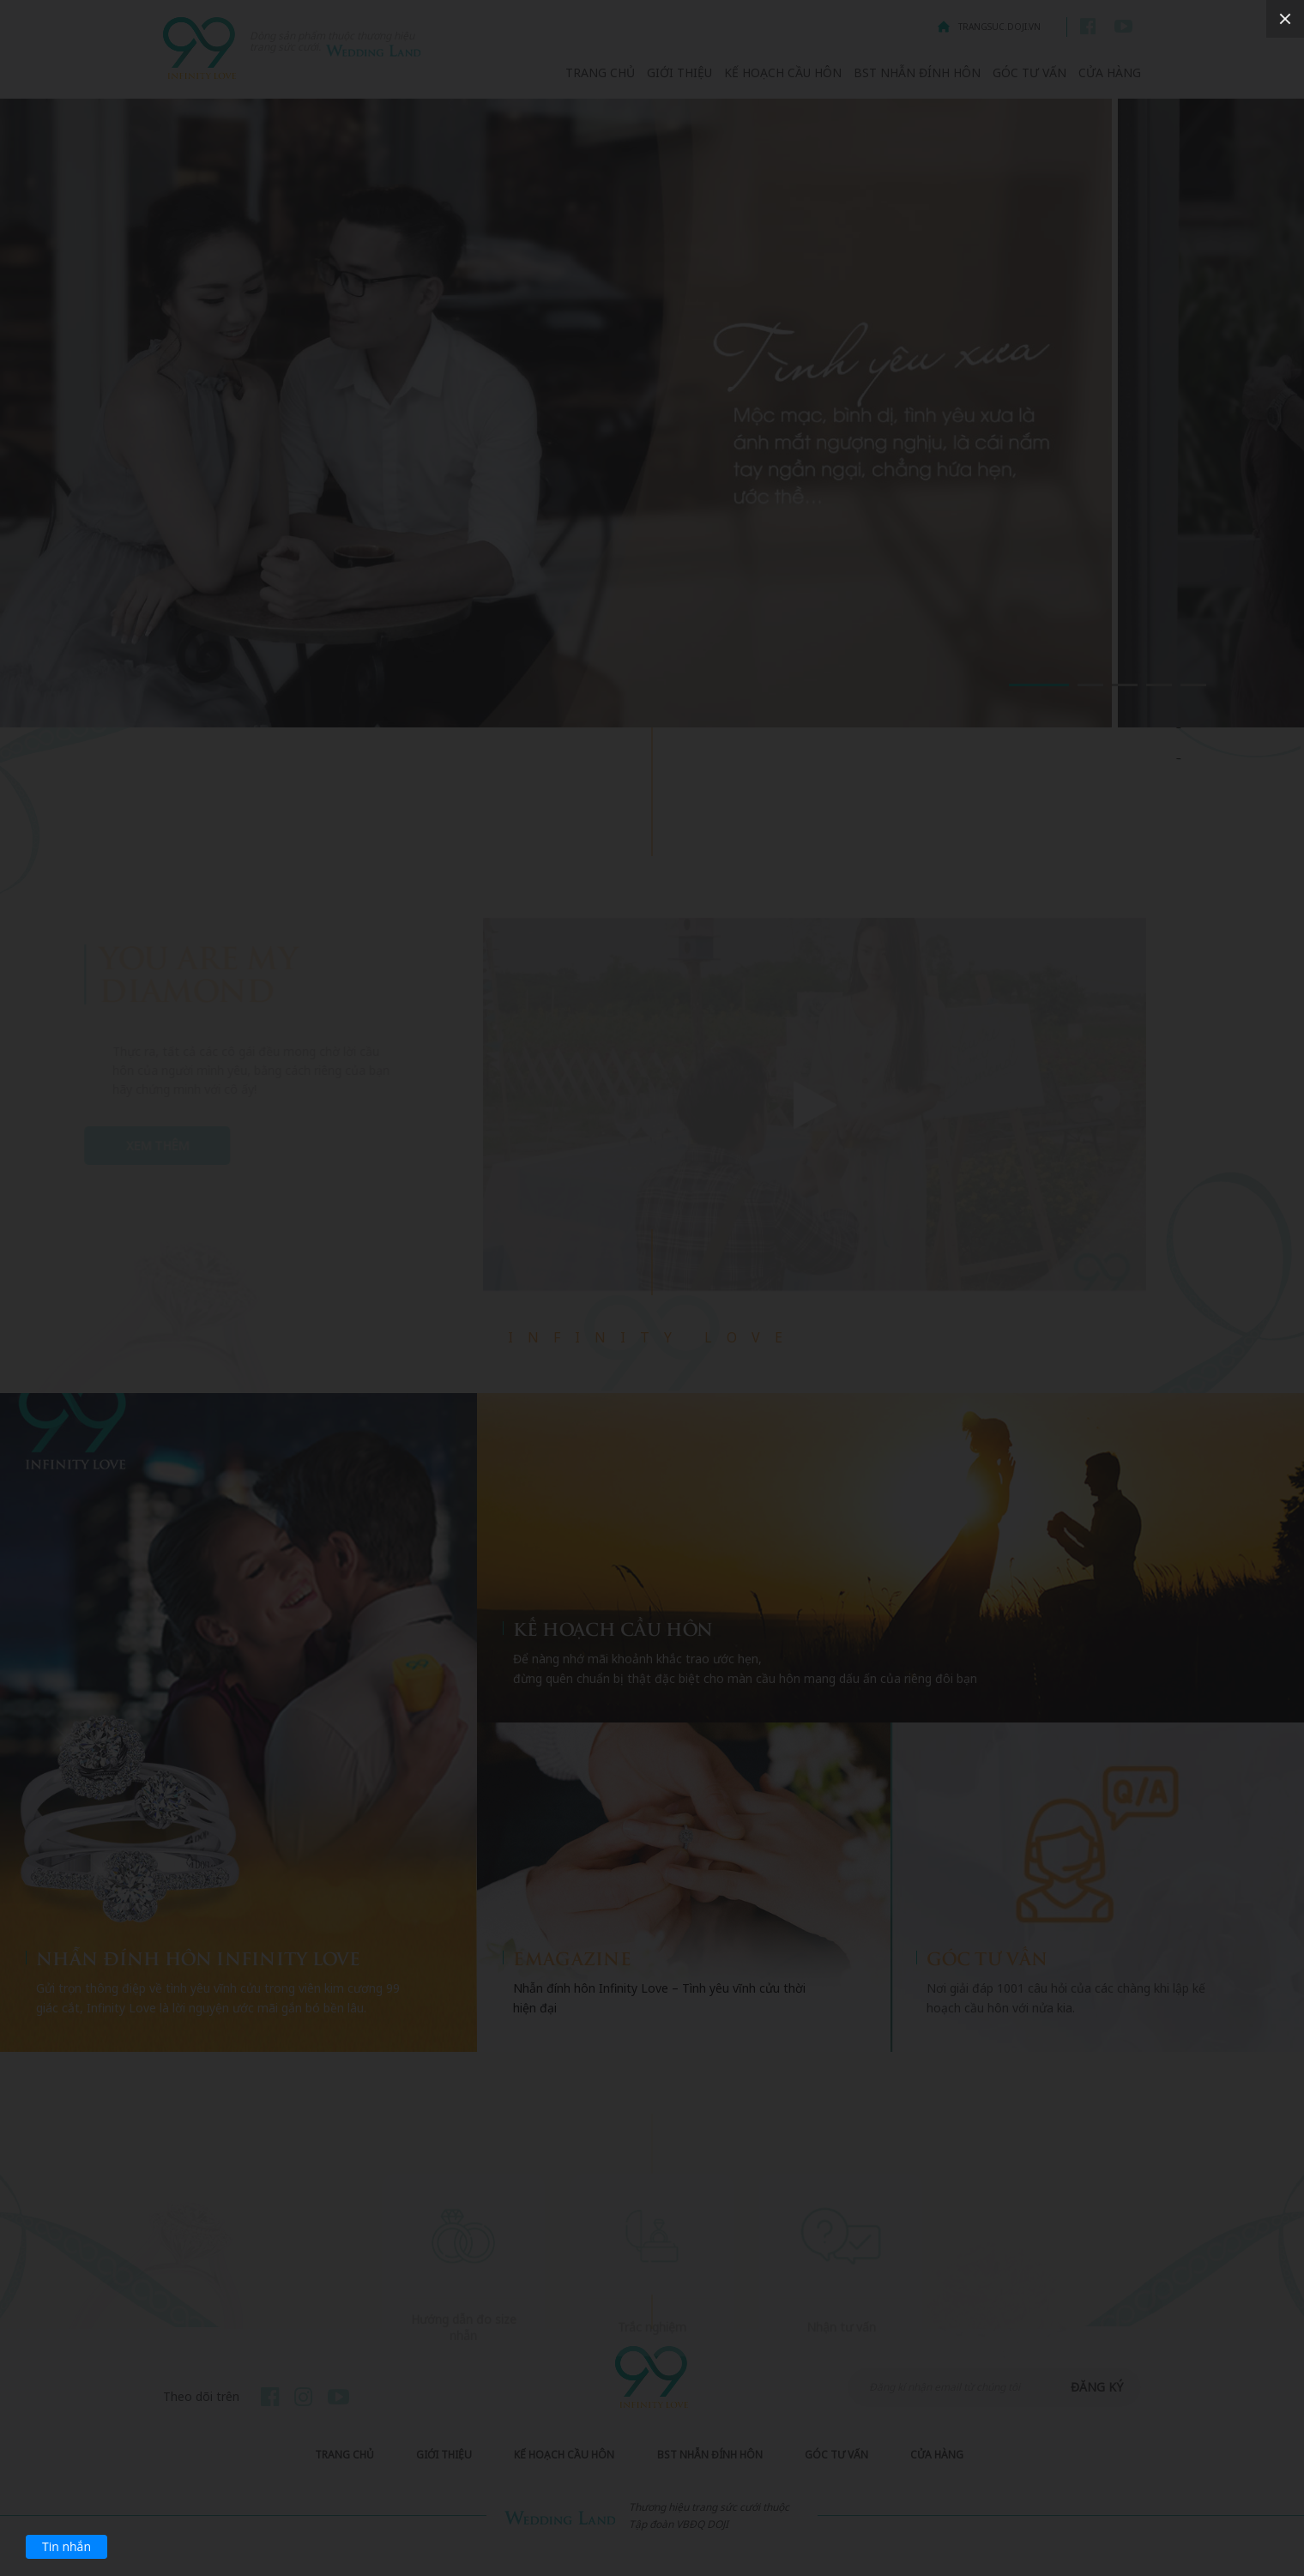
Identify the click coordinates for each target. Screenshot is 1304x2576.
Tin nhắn (66, 2546)
